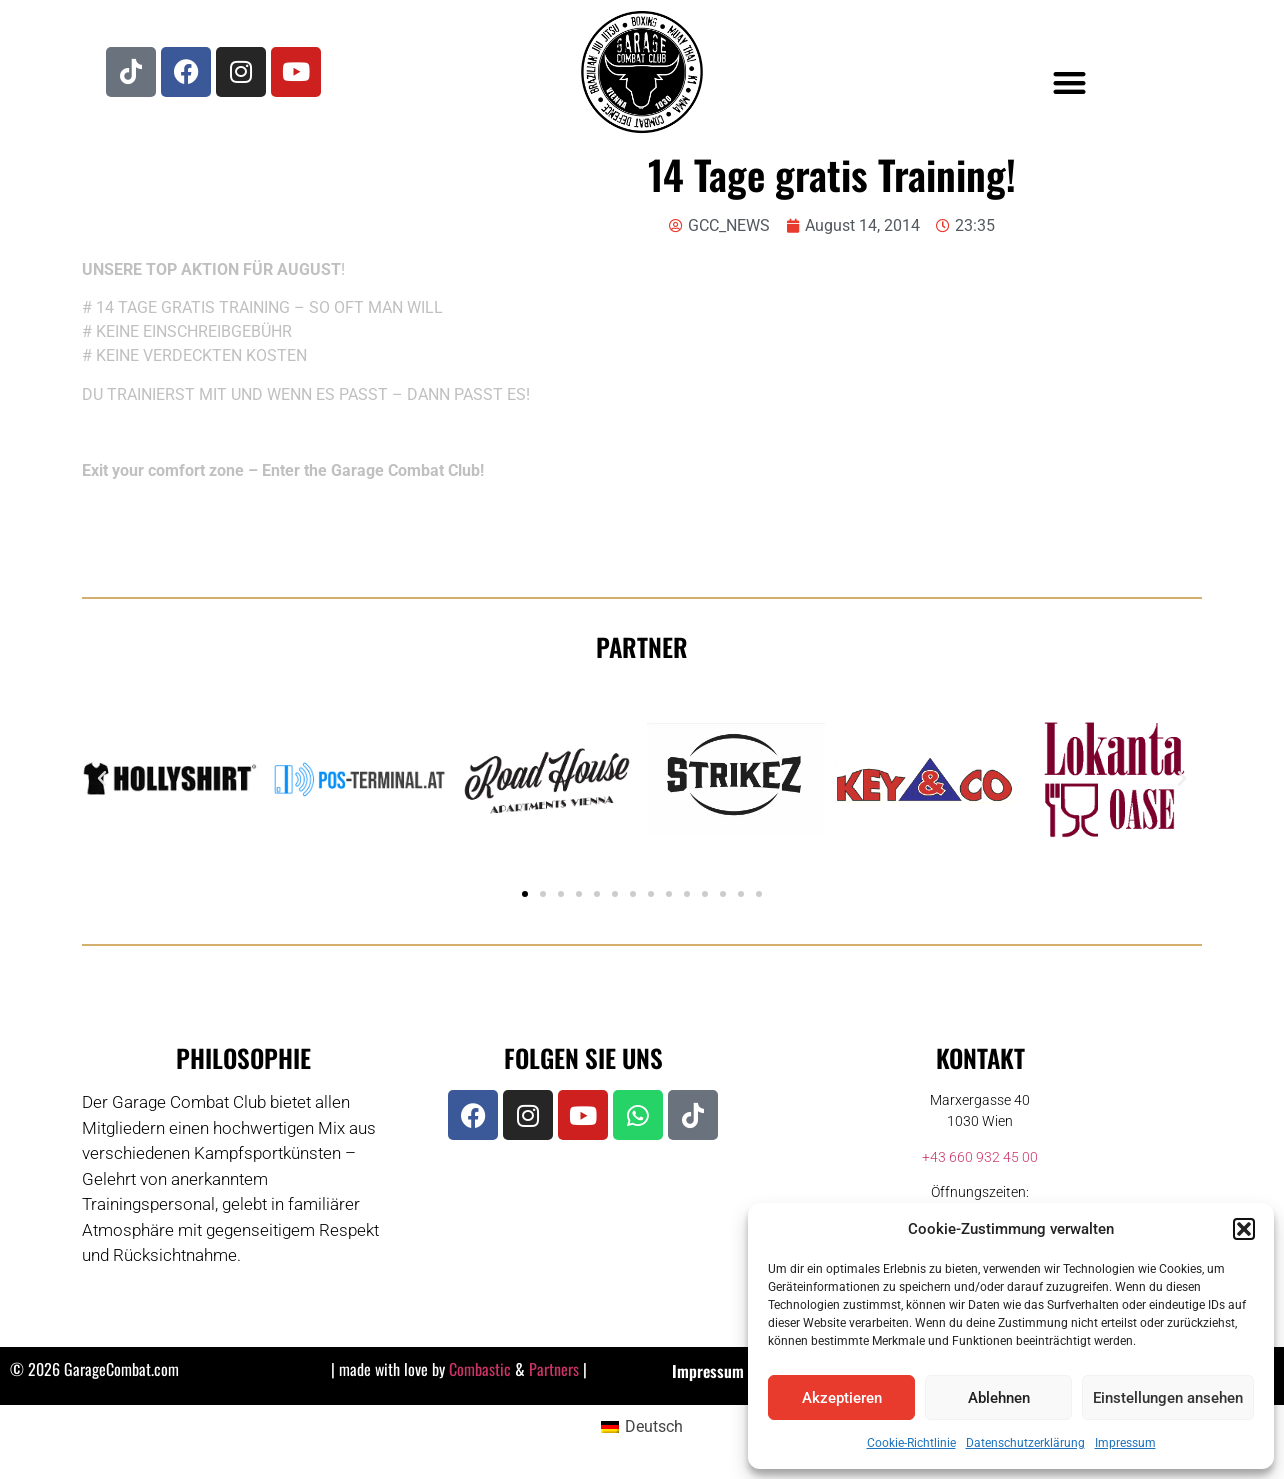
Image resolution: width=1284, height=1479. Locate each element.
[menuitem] (642, 1427)
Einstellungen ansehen (1168, 1398)
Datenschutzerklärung (1025, 1443)
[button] (1244, 1229)
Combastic (480, 1369)
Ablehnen (999, 1398)
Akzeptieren (842, 1398)
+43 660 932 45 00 (980, 1157)
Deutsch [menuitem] (654, 1426)
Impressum (1125, 1443)
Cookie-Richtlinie (911, 1443)
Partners (554, 1369)
